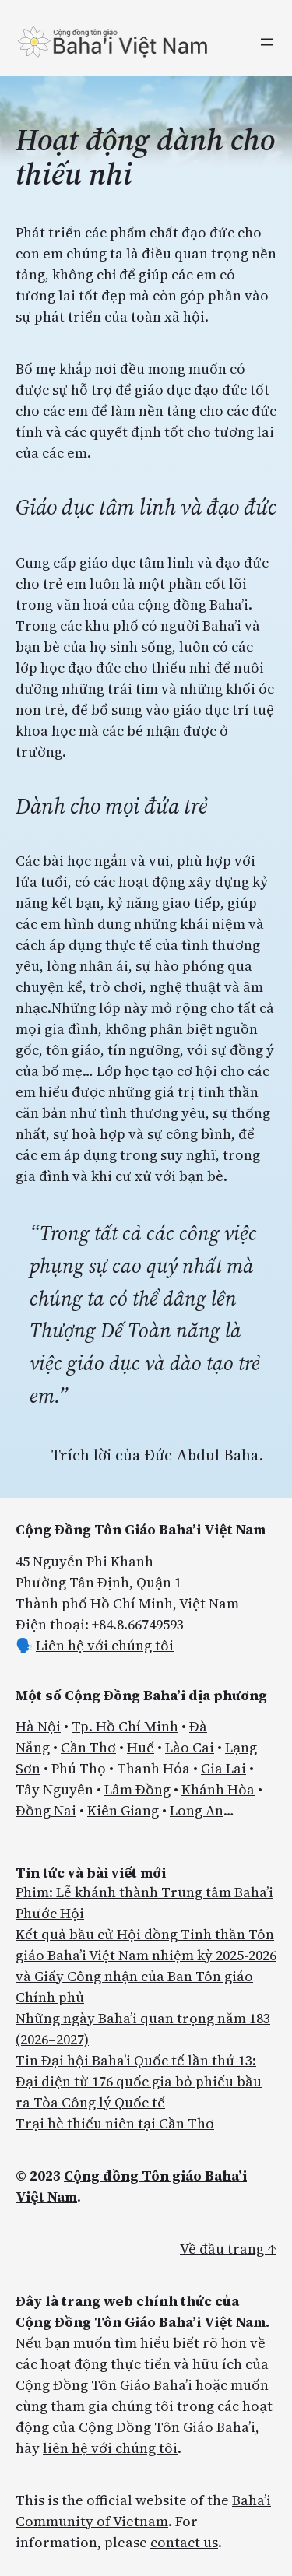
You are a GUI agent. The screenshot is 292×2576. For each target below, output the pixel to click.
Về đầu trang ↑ (228, 2248)
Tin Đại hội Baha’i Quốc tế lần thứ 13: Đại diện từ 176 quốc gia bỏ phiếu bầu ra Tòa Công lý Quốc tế (139, 2081)
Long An (196, 1810)
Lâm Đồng (137, 1789)
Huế (140, 1747)
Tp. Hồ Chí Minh (125, 1726)
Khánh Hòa (218, 1789)
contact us (184, 2542)
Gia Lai (223, 1768)
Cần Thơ (88, 1747)
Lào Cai (189, 1747)
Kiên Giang (123, 1810)
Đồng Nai (46, 1810)
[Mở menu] (267, 42)
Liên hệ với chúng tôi (105, 1645)
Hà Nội (38, 1726)
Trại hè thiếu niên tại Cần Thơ (115, 2123)
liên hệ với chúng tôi (110, 2448)
